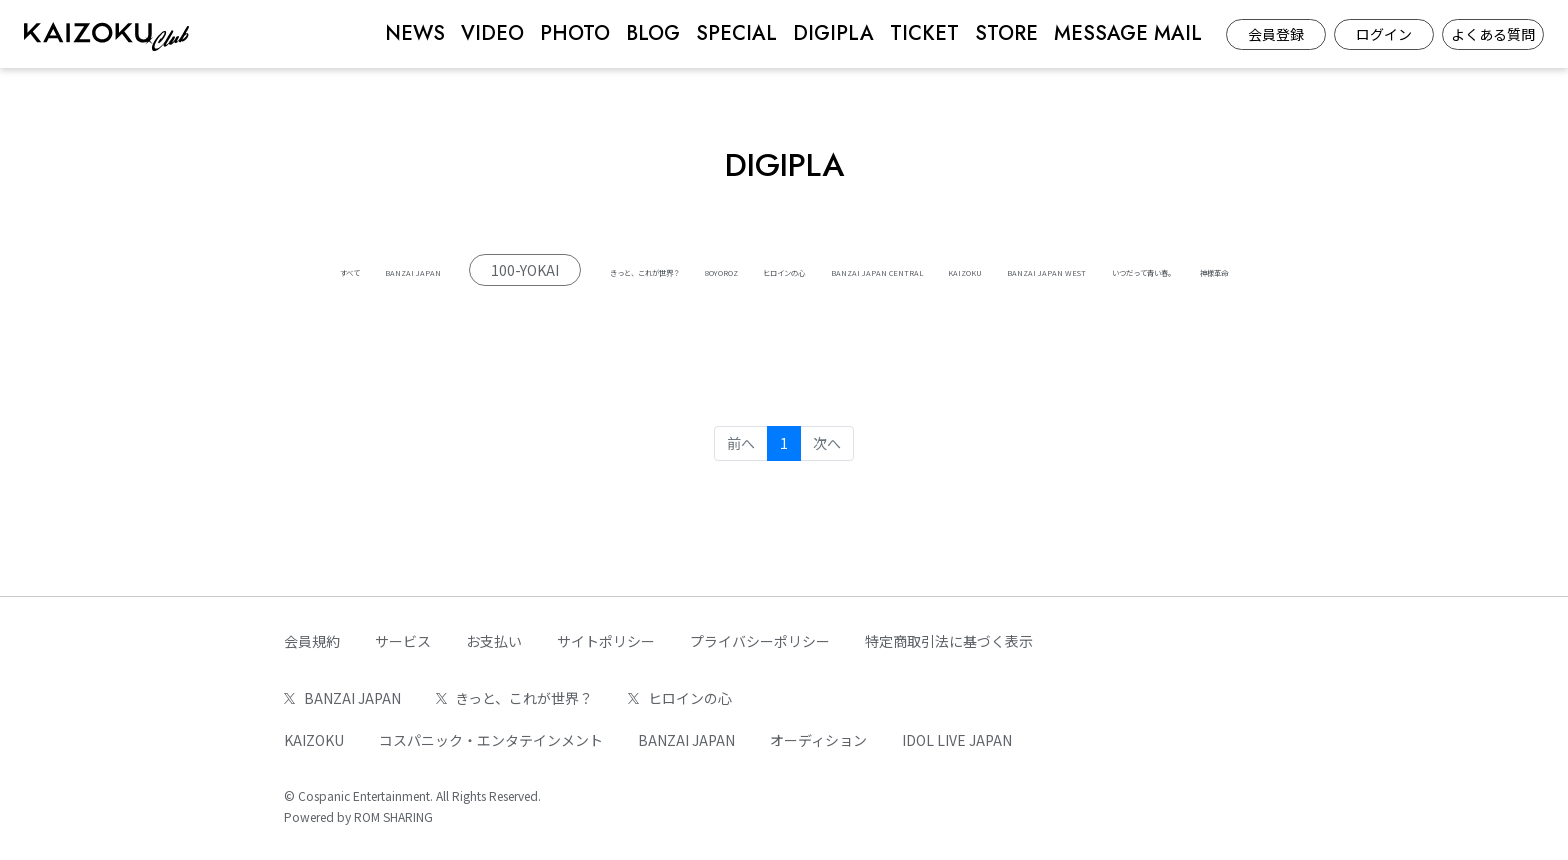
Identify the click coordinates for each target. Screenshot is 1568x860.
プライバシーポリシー (760, 641)
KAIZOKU (557, 310)
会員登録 (1276, 34)
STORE (1006, 33)
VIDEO (492, 33)
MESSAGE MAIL (1128, 33)
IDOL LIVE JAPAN (957, 740)
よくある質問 (1493, 34)
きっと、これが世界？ (745, 270)
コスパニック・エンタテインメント (491, 740)
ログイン (1384, 34)
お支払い (494, 641)
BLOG (653, 33)
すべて (326, 270)
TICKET (924, 33)
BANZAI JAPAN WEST (701, 310)
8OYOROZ (891, 270)
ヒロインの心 (1010, 270)
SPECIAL (736, 33)
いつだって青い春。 (878, 310)
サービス (403, 641)
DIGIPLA (833, 33)
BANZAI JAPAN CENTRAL (1179, 270)
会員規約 (312, 641)
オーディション (818, 740)
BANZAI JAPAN (439, 270)
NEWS (415, 33)
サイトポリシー (606, 641)
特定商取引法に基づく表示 (949, 641)
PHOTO (575, 33)
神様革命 (1014, 310)
